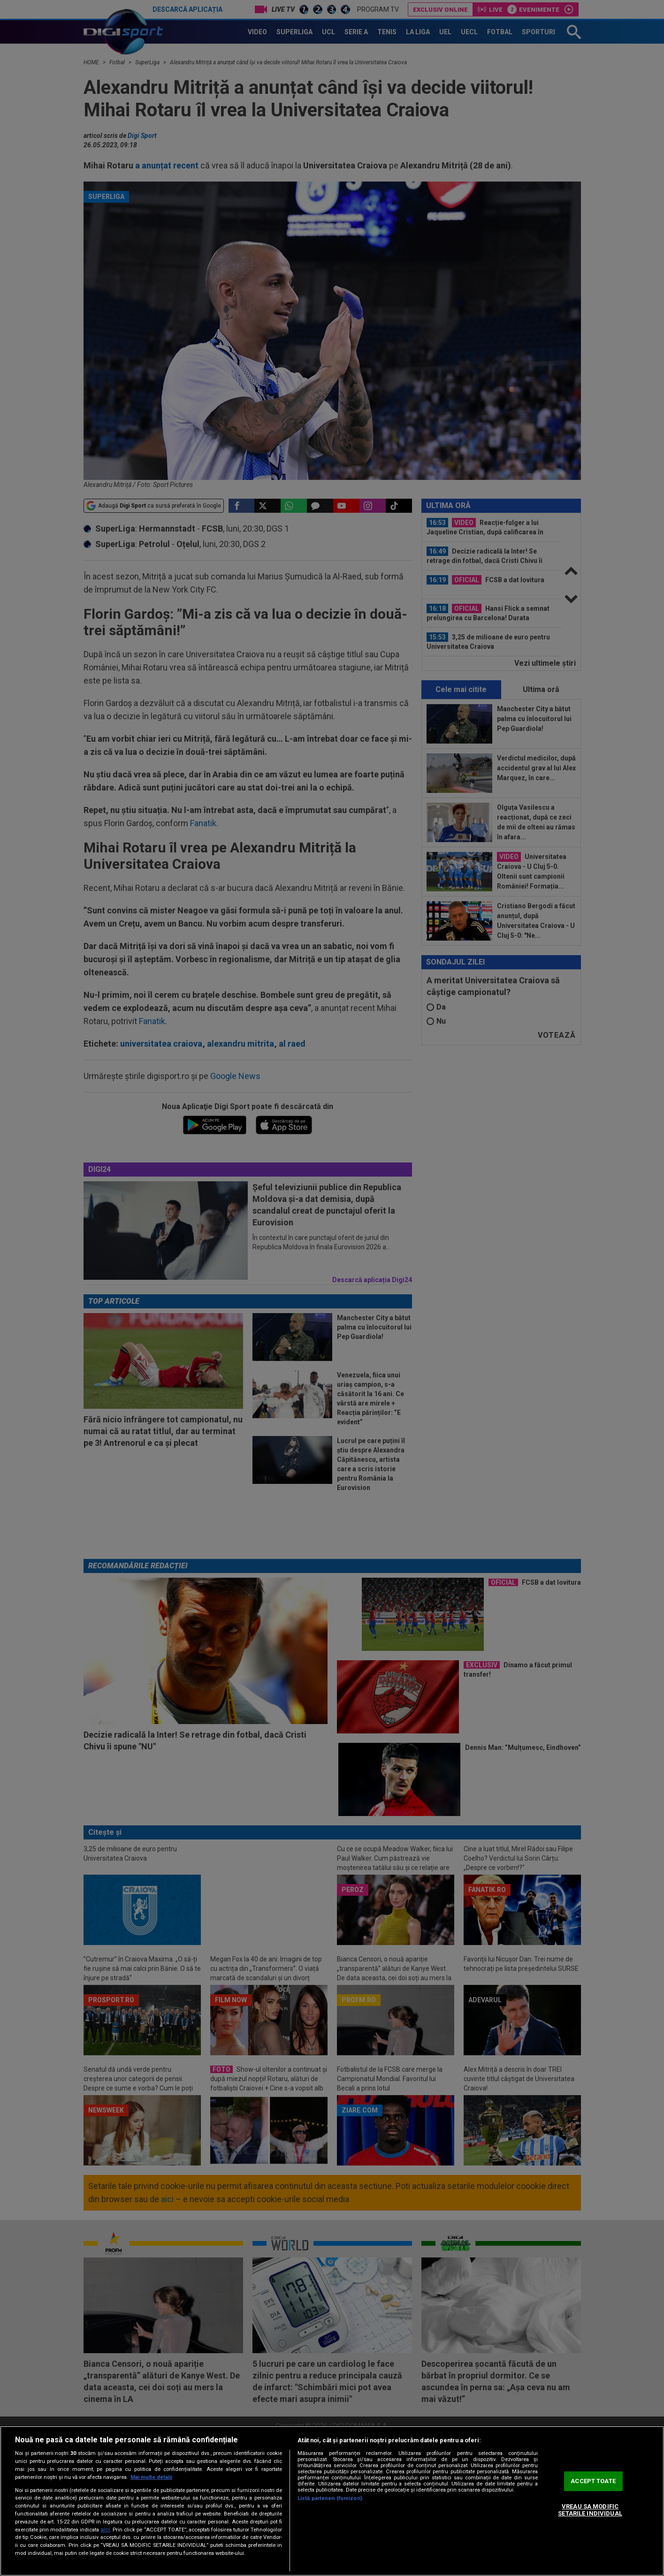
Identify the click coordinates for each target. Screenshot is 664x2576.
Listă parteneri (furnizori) (330, 2498)
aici (105, 2529)
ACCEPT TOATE (593, 2481)
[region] (332, 2501)
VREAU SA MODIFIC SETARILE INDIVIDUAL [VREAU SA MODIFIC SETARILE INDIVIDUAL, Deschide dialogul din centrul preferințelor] (590, 2510)
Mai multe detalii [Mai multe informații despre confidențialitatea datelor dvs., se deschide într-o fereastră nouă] (151, 2477)
